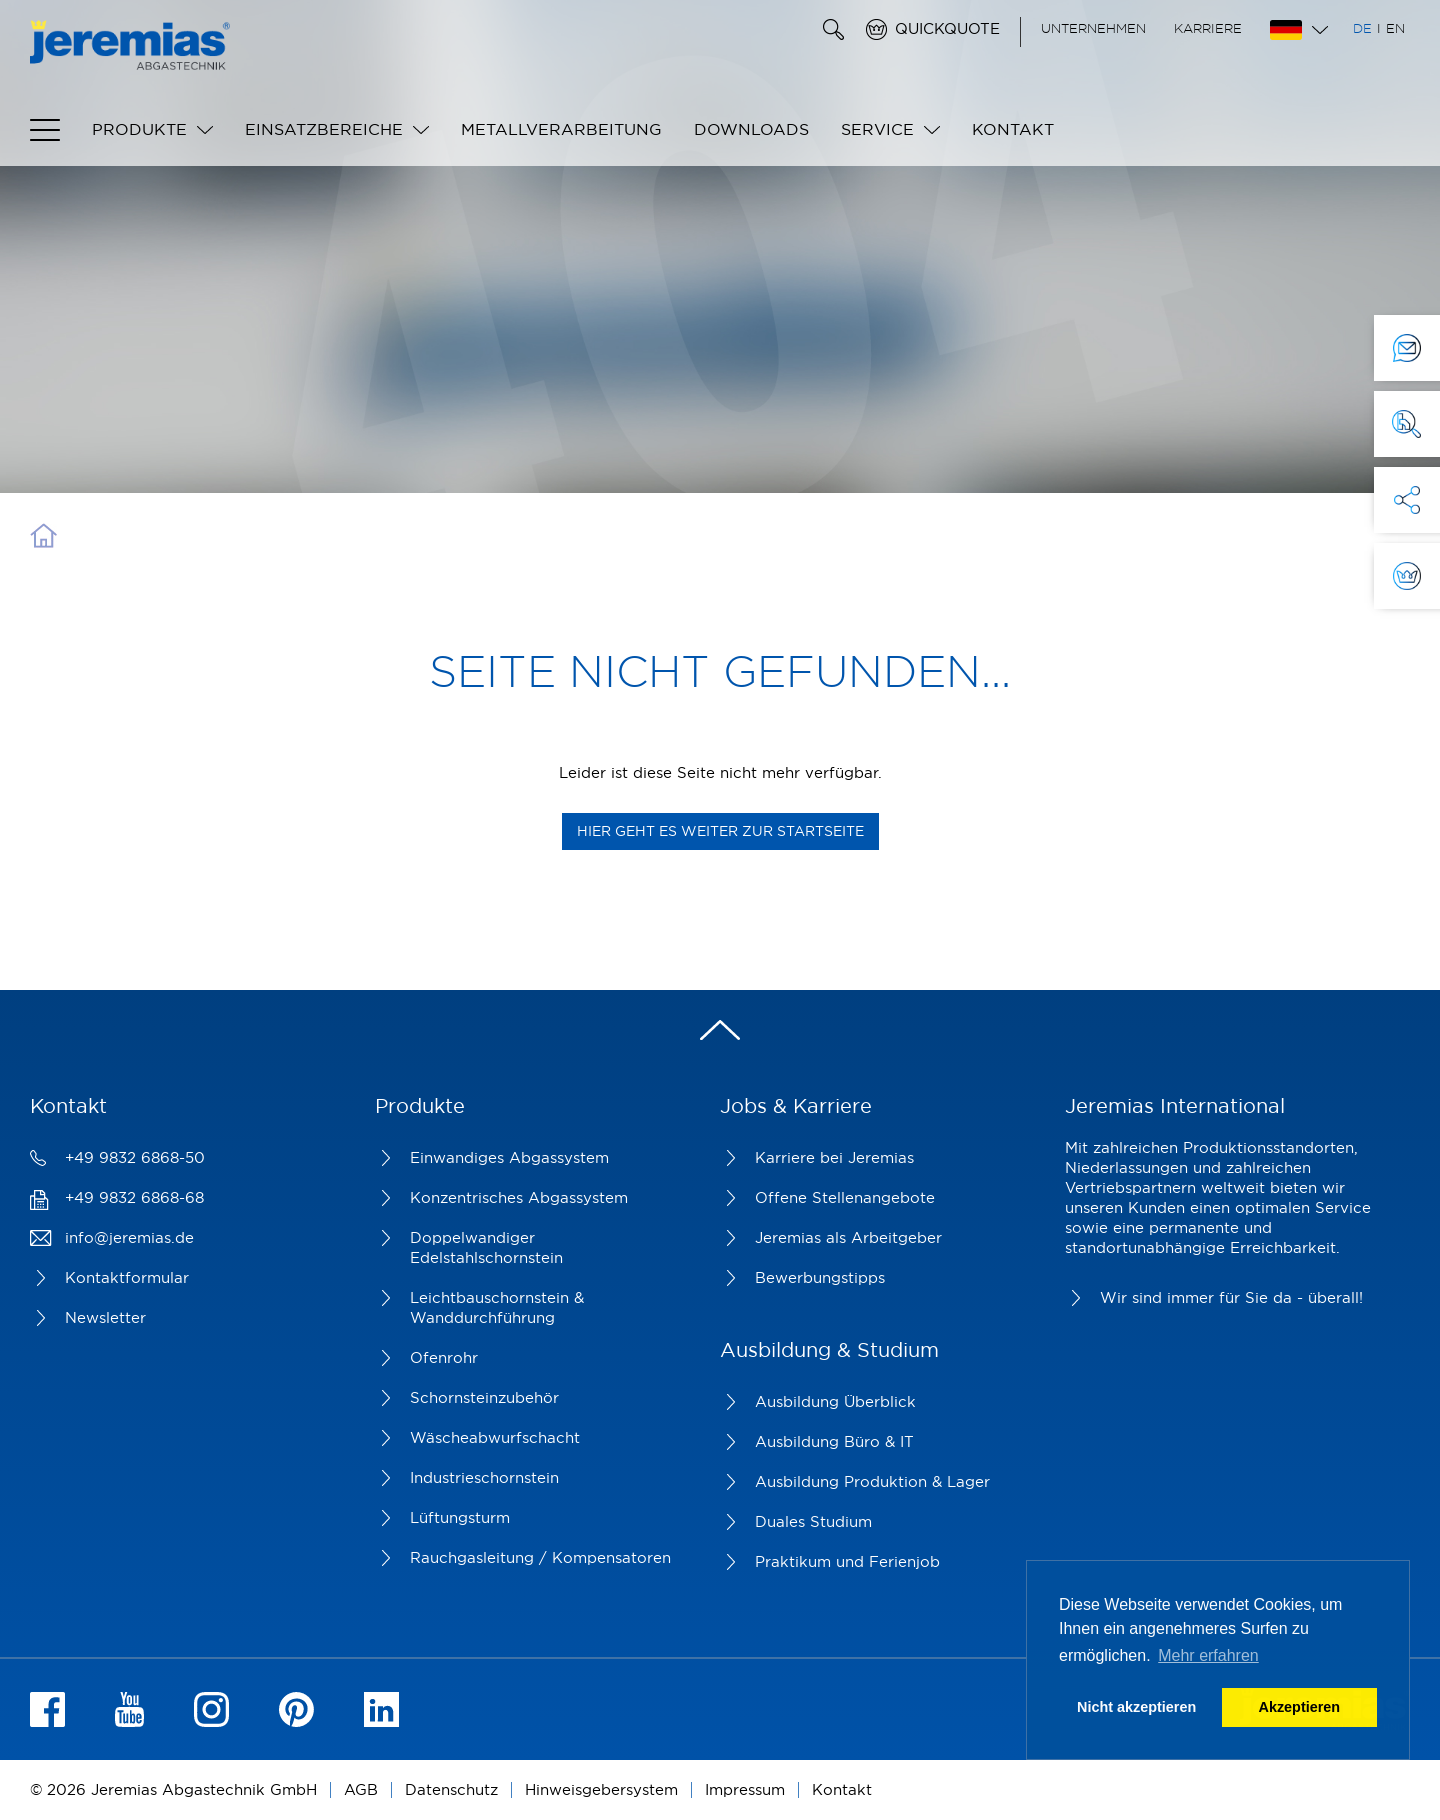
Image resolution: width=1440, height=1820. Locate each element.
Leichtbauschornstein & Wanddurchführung (497, 1307)
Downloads (751, 129)
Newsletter (105, 1317)
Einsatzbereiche (324, 129)
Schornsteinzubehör (484, 1397)
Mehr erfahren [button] (1208, 1655)
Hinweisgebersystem (601, 1789)
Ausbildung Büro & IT (834, 1441)
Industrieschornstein (484, 1477)
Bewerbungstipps (820, 1277)
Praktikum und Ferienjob (847, 1561)
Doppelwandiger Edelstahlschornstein (486, 1247)
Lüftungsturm (460, 1517)
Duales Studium (813, 1521)
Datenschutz (451, 1789)
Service (877, 129)
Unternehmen (1093, 28)
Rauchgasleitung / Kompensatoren (540, 1557)
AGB (361, 1789)
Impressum (745, 1789)
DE (1362, 28)
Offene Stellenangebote (845, 1197)
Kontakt (1013, 129)
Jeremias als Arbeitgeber (848, 1237)
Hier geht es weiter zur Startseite (720, 831)
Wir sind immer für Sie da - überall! (1231, 1297)
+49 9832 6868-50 (135, 1157)
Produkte (139, 129)
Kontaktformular (127, 1277)
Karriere (1208, 28)
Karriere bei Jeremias (834, 1157)
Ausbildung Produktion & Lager (872, 1481)
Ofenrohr (444, 1357)
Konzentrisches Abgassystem (519, 1197)
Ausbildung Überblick (835, 1401)
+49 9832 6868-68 (134, 1197)
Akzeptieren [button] (1300, 1707)
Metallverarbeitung (561, 129)
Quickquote (947, 28)
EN (1395, 28)
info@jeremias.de (129, 1237)
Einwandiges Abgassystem (509, 1157)
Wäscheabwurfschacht (495, 1437)
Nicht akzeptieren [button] (1136, 1707)
